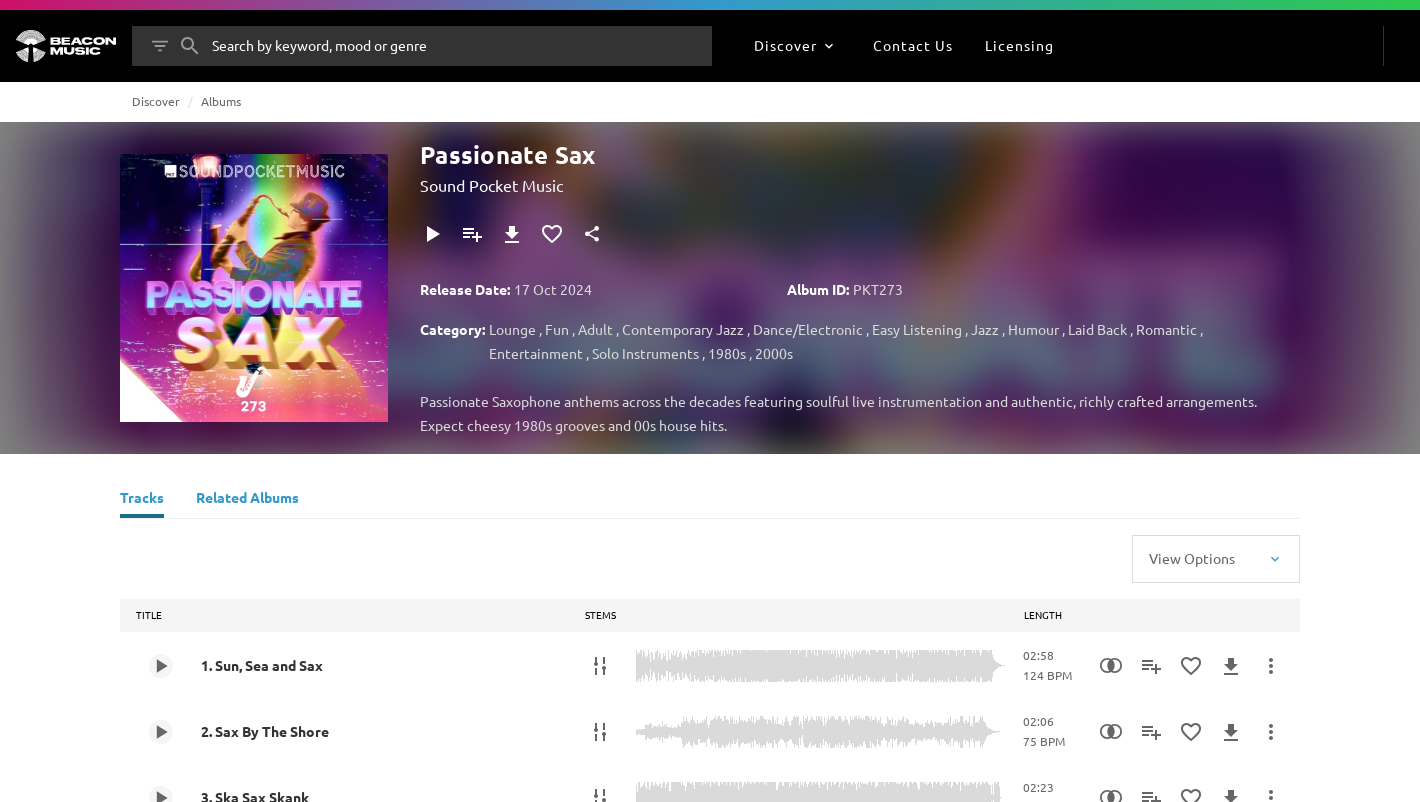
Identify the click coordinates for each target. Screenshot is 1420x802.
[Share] (592, 234)
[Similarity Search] (1111, 666)
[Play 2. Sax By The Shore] (161, 732)
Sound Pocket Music (491, 185)
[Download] (512, 234)
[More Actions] (1271, 666)
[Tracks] (142, 500)
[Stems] (600, 666)
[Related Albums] (247, 500)
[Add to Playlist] (472, 234)
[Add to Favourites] (552, 234)
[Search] (190, 46)
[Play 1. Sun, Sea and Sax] (161, 666)
